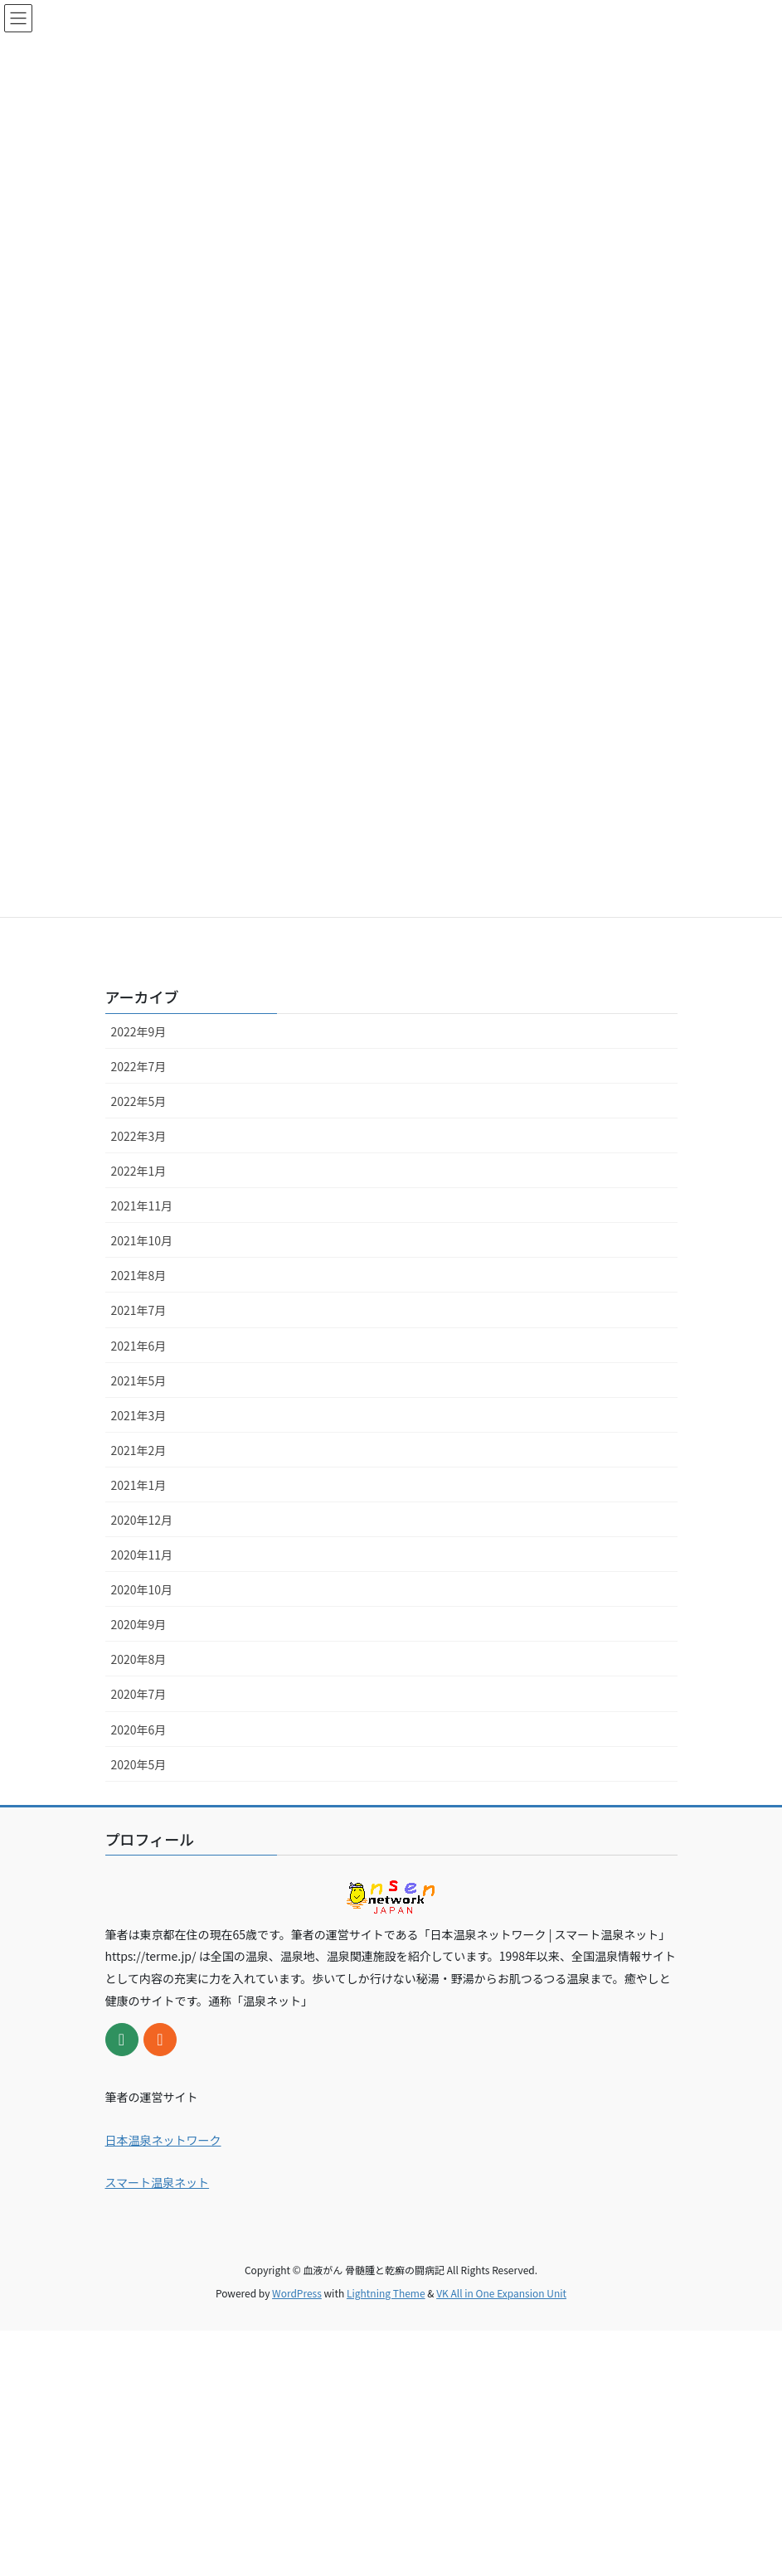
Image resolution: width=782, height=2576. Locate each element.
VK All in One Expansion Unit (501, 2293)
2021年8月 (139, 1275)
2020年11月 (142, 1554)
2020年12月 (142, 1519)
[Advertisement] (391, 2447)
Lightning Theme (386, 2293)
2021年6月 (139, 1345)
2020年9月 (139, 1624)
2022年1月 (139, 1170)
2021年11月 (142, 1205)
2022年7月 (139, 1066)
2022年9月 (139, 1031)
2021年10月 (142, 1240)
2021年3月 (139, 1415)
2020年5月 (139, 1764)
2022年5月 (139, 1101)
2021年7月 (139, 1310)
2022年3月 (139, 1136)
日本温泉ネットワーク (163, 2140)
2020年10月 (142, 1589)
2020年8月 (139, 1659)
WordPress (297, 2293)
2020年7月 (139, 1694)
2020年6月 (139, 1729)
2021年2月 (139, 1450)
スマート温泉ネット (157, 2182)
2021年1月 (139, 1485)
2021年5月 (139, 1380)
